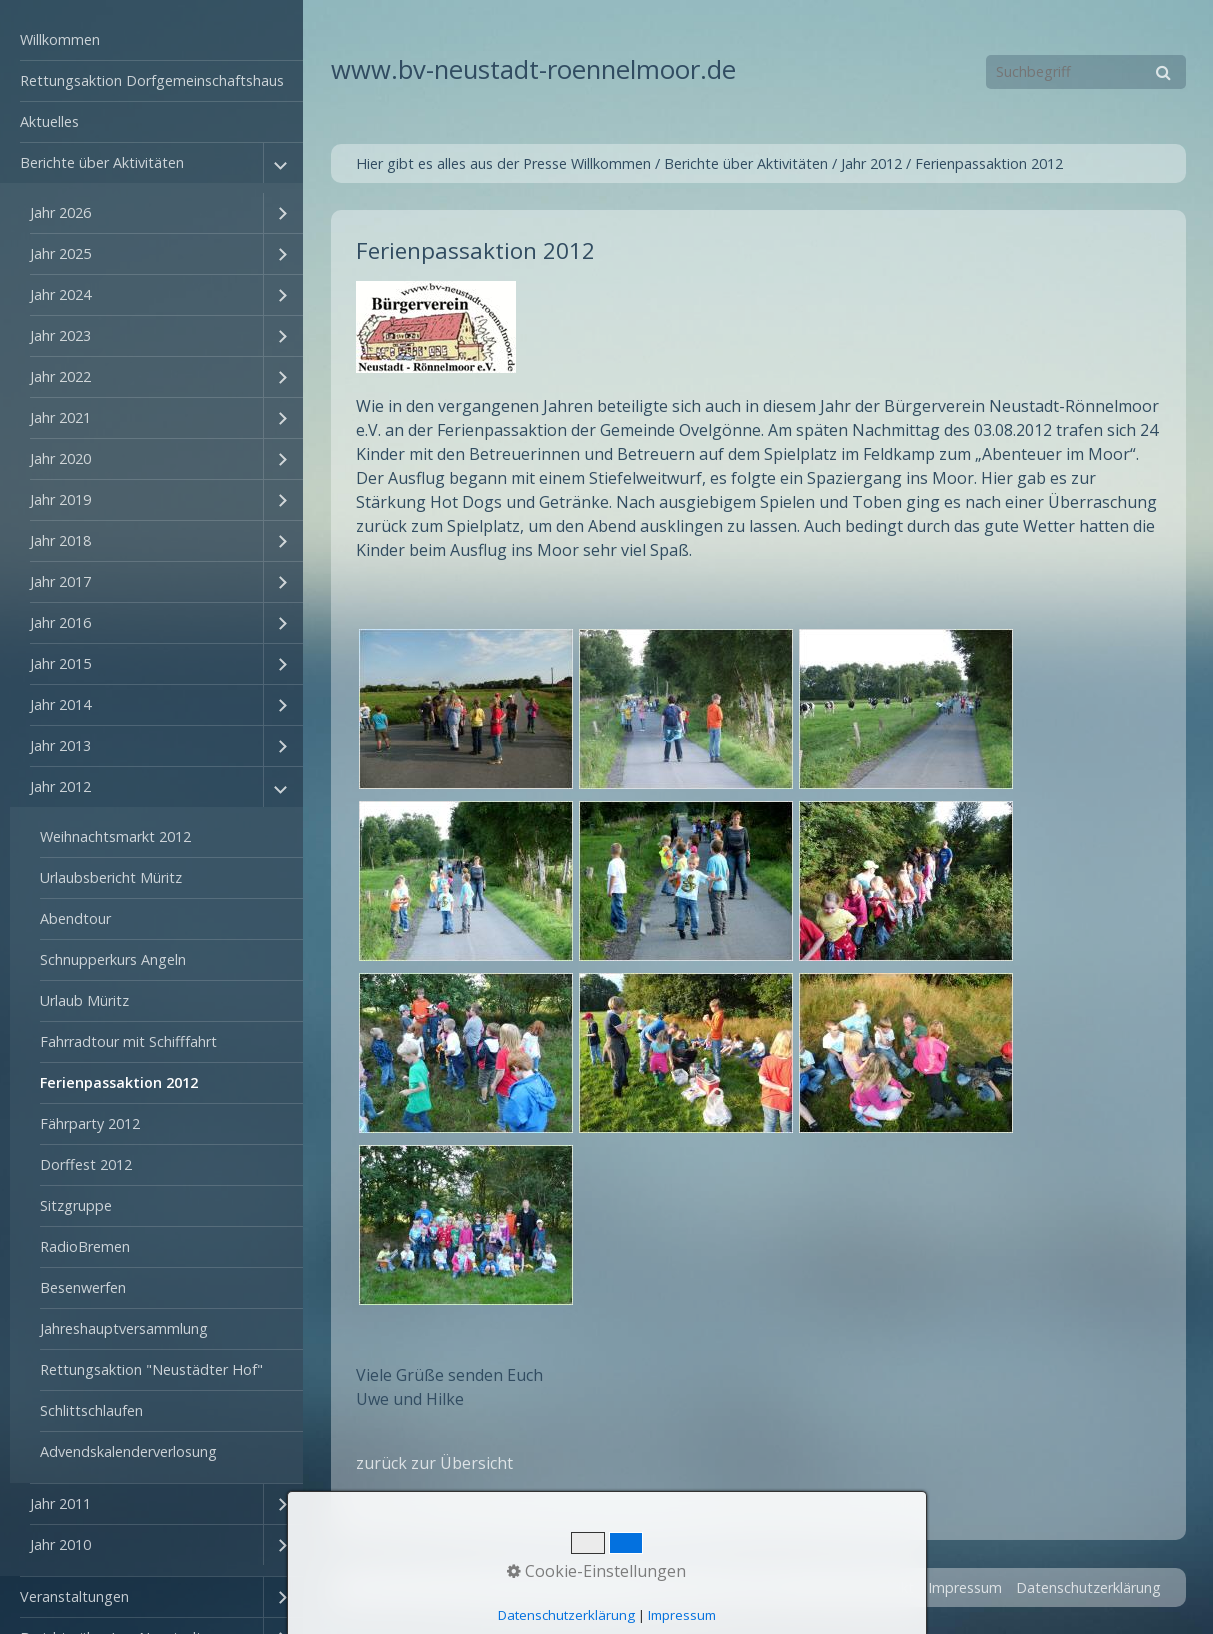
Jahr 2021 (60, 417)
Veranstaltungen (74, 1596)
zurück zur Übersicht (434, 1463)
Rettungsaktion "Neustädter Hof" (151, 1369)
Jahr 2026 (60, 212)
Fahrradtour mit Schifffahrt (128, 1041)
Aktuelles (49, 121)
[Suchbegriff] (1086, 72)
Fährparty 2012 (90, 1123)
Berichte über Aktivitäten (102, 162)
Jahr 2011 (60, 1503)
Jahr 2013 (60, 745)
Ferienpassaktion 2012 (119, 1082)
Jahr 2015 (60, 663)
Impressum (965, 1587)
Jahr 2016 (60, 622)
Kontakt (887, 1587)
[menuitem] (151, 40)
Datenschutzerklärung (1088, 1587)
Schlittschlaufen (91, 1410)
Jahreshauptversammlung (124, 1328)
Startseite (814, 1587)
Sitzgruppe (76, 1205)
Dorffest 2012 (86, 1164)
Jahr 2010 (60, 1544)
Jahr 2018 (60, 540)
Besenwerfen (83, 1287)
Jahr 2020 (60, 458)
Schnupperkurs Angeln (113, 959)
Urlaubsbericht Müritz (111, 877)
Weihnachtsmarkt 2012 (115, 836)
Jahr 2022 (60, 376)
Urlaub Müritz (84, 1000)
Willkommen (60, 39)
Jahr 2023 (60, 335)
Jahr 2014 (60, 704)
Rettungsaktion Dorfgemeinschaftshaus (152, 80)
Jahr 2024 (60, 294)
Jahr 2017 (60, 581)
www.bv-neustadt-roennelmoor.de (533, 69)
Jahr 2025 (60, 253)
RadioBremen (85, 1246)
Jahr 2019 (60, 499)
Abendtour (75, 918)
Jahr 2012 (60, 786)
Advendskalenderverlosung (128, 1451)
